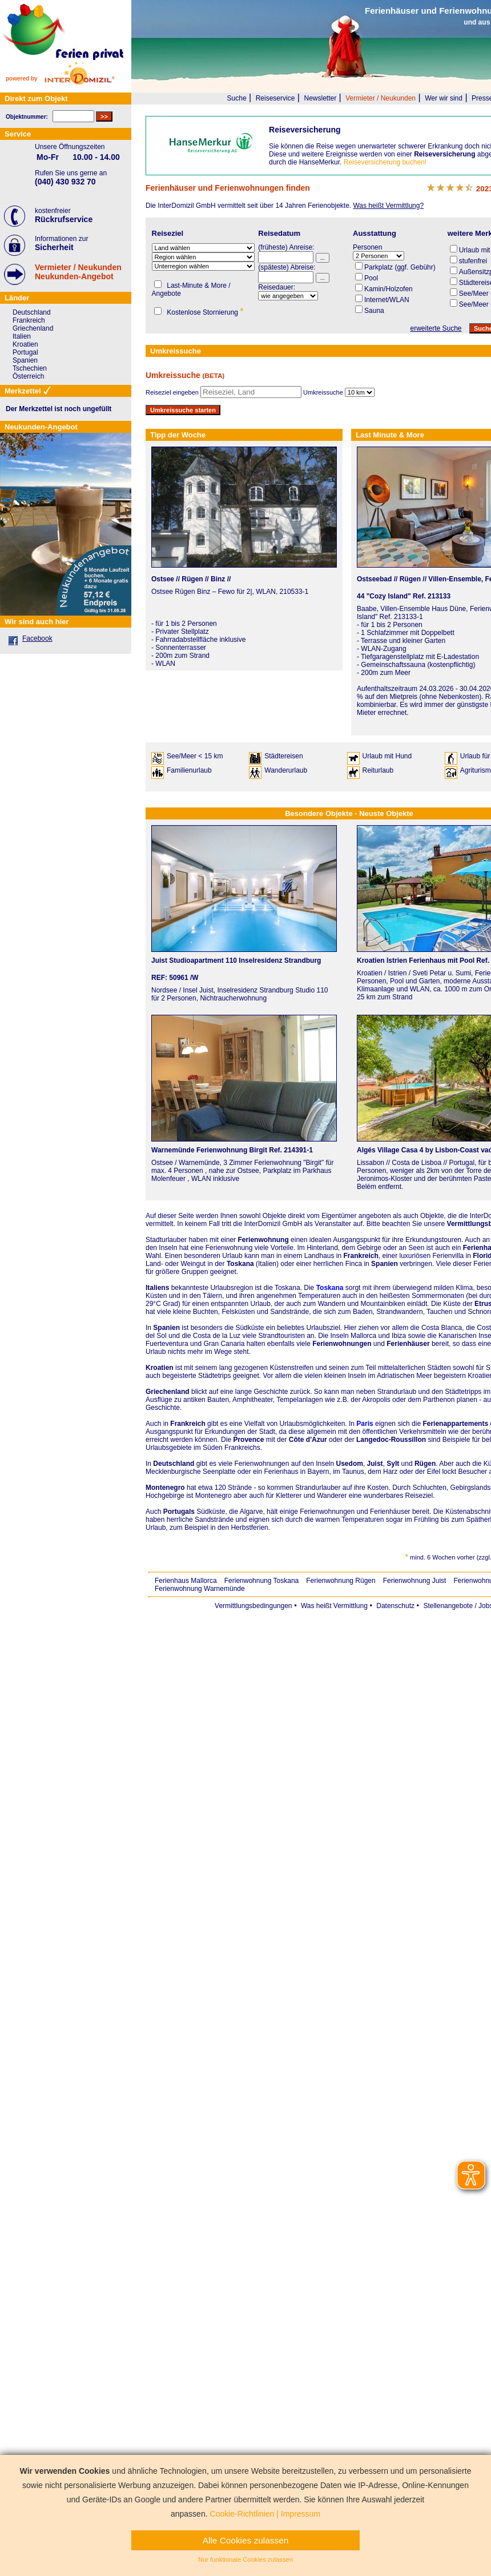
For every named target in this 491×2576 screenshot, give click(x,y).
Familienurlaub (189, 770)
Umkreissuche (323, 392)
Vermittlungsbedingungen (253, 1606)
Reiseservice (275, 98)
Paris (364, 1424)
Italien (22, 336)
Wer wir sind (443, 98)
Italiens (157, 1288)
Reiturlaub (378, 770)
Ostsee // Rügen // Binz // (191, 579)
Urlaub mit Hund (387, 756)
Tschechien (30, 368)
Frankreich (187, 1424)
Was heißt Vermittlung (334, 1606)
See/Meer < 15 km (195, 756)
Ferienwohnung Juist (414, 1581)
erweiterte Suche (435, 328)
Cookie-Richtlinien (242, 2513)
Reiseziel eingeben (172, 392)
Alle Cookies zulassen (246, 2540)
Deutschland (173, 1464)
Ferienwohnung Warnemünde (200, 1589)
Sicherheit (54, 247)
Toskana (330, 1288)
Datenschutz (395, 1606)
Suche (237, 98)
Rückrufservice (63, 219)
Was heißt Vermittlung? (388, 206)
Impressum (300, 2513)
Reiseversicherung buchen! (385, 162)
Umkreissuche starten (183, 410)
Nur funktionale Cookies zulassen (245, 2559)
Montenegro (165, 1488)
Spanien (166, 1328)
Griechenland (168, 1392)
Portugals (179, 1512)
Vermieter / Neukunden (380, 98)
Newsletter (320, 98)
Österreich (28, 376)
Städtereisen (283, 756)
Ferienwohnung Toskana (261, 1581)
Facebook (37, 638)
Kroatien (160, 1368)
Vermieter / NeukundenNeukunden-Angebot (78, 272)
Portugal (25, 352)
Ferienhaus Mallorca (186, 1581)
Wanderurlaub (285, 770)
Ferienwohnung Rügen (340, 1581)
